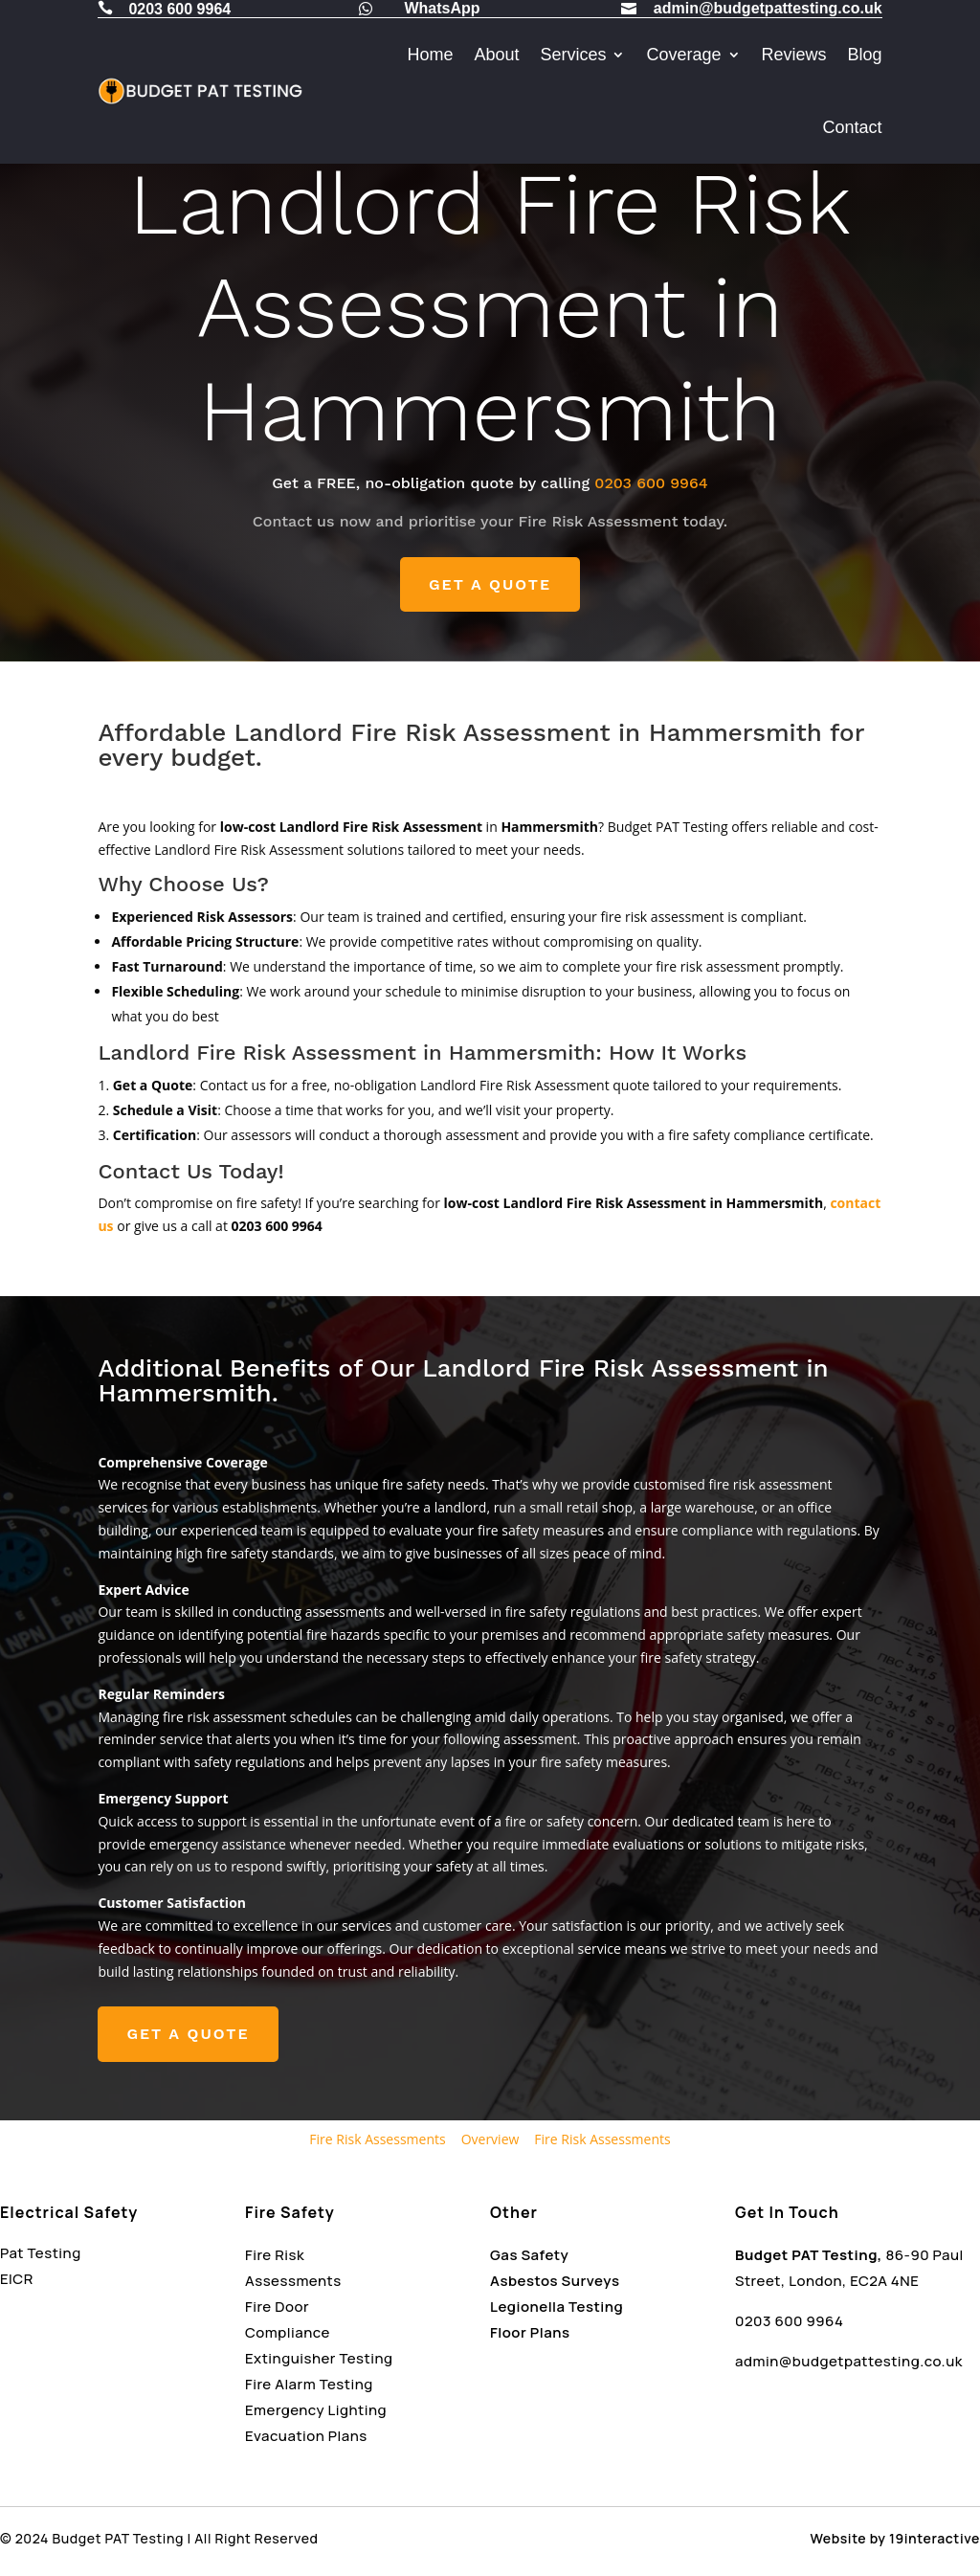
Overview (490, 2139)
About (496, 54)
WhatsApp (441, 8)
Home (430, 54)
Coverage (683, 54)
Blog (865, 54)
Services (573, 54)
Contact (852, 127)
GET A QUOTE (490, 584)
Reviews (794, 54)
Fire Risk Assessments (377, 2139)
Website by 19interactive (895, 2538)
